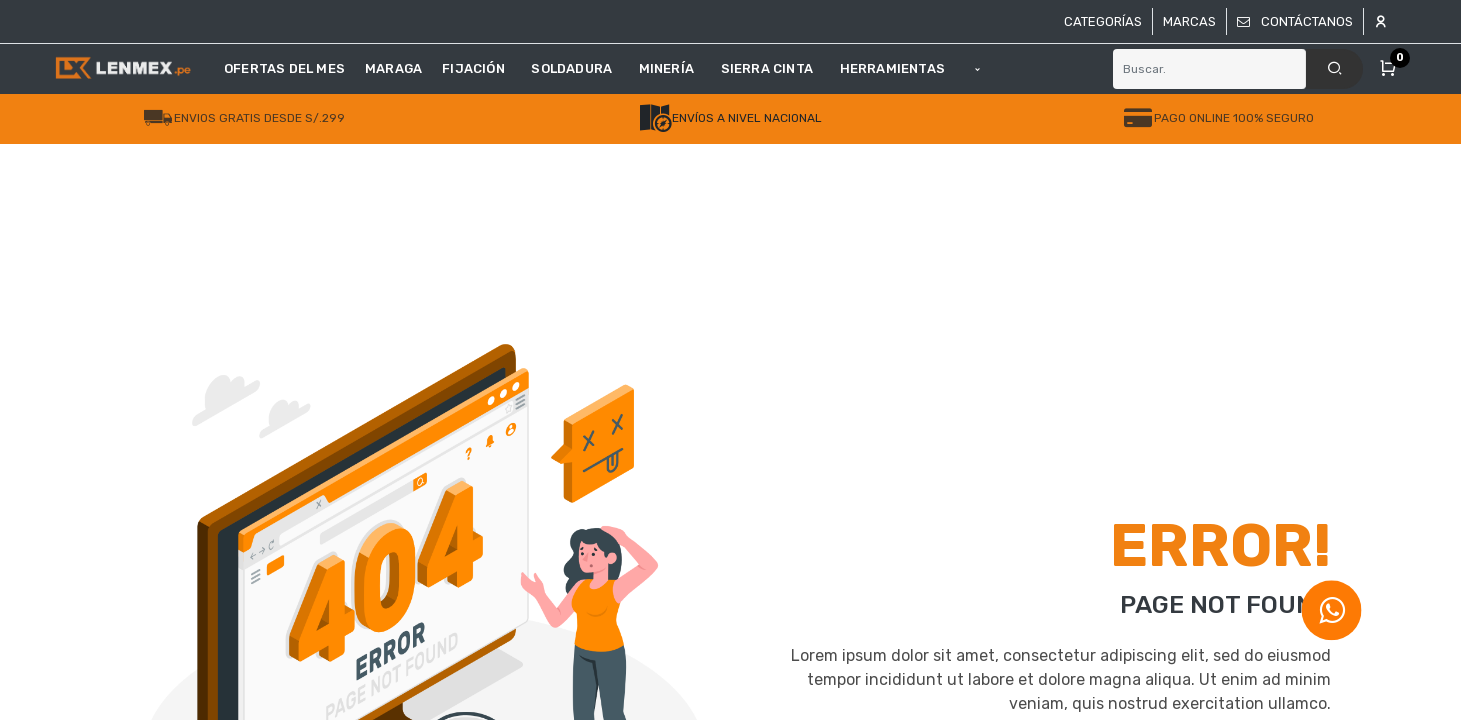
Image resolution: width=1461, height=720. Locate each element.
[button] (977, 69)
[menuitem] (289, 69)
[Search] (1334, 69)
